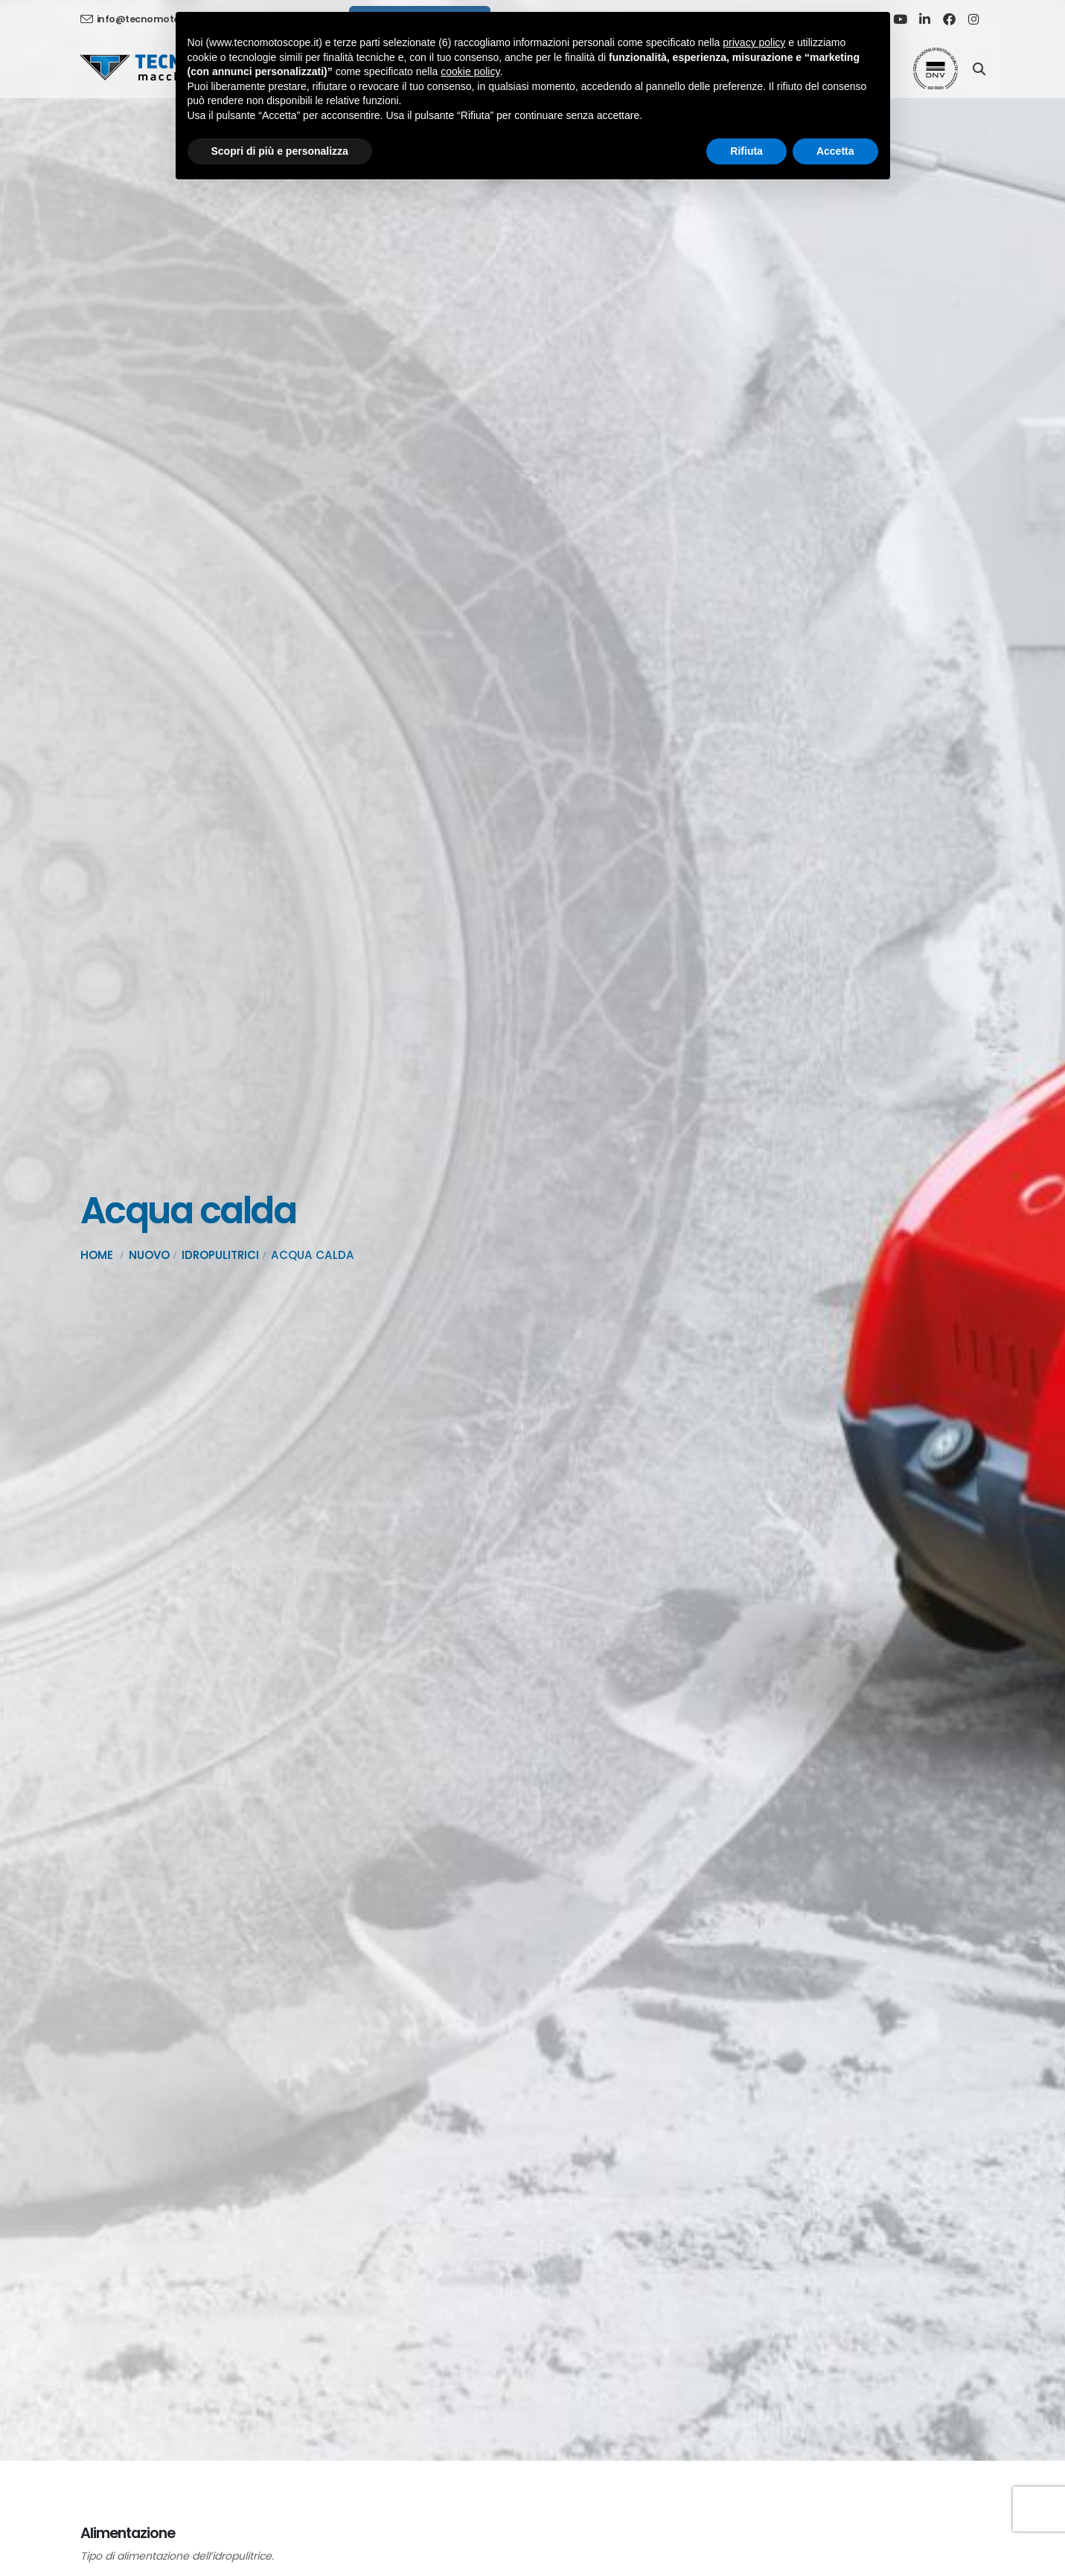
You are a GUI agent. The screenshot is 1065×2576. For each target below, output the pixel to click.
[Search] (979, 67)
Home (96, 1255)
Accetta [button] (835, 151)
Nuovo (149, 1255)
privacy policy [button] (754, 42)
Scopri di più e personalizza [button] (279, 151)
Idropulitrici (220, 1255)
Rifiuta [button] (746, 151)
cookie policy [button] (470, 71)
